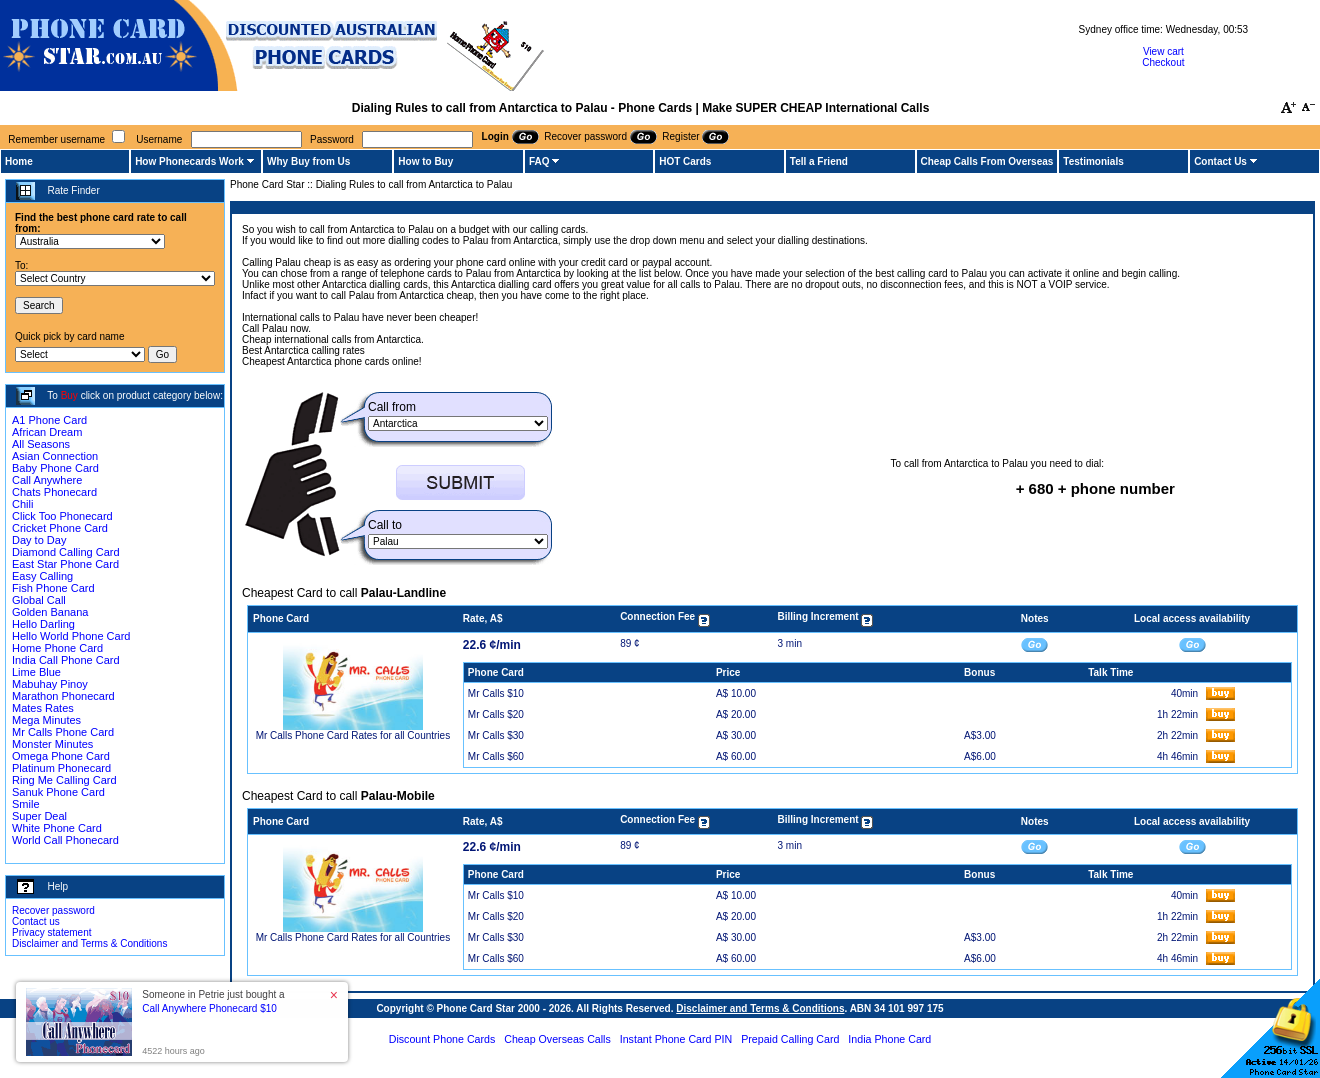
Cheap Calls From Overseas (987, 161)
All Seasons (41, 444)
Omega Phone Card (61, 756)
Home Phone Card (57, 648)
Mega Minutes (46, 720)
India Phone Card (889, 1039)
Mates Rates (43, 708)
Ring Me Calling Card (64, 780)
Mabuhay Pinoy (50, 684)
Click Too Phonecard (62, 516)
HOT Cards (685, 161)
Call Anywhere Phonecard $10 (209, 1008)
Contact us (36, 921)
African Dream (47, 432)
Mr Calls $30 (496, 735)
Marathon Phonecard (63, 696)
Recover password (53, 910)
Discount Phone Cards (442, 1039)
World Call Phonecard (65, 840)
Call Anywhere (47, 480)
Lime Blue (36, 672)
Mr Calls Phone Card (63, 732)
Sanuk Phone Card (58, 792)
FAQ (539, 161)
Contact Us (1220, 161)
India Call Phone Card (66, 660)
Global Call (39, 600)
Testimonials (1093, 161)
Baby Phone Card (55, 468)
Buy (69, 395)
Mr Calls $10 (496, 693)
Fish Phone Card (53, 588)
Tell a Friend (819, 161)
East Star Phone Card (65, 564)
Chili (22, 504)
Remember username (56, 139)
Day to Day (39, 540)
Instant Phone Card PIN (676, 1039)
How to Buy (425, 161)
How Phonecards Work (189, 161)
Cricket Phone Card (60, 528)
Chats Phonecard (54, 492)
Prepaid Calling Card (790, 1039)
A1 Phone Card (49, 420)
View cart (1163, 51)
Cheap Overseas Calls (557, 1039)
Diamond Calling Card (66, 552)
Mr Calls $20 (496, 714)
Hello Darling (43, 624)
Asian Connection (55, 456)
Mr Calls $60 (496, 756)
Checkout (1163, 62)
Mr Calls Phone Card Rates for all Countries (353, 735)
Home (19, 161)
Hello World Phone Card (71, 636)
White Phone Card (57, 828)
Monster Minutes (52, 744)
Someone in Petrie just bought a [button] (213, 1001)
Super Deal (39, 816)
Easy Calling (42, 576)
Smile (26, 804)
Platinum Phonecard (61, 768)
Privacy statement (51, 932)
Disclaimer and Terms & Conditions (89, 943)
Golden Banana (50, 612)
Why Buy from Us (308, 161)
